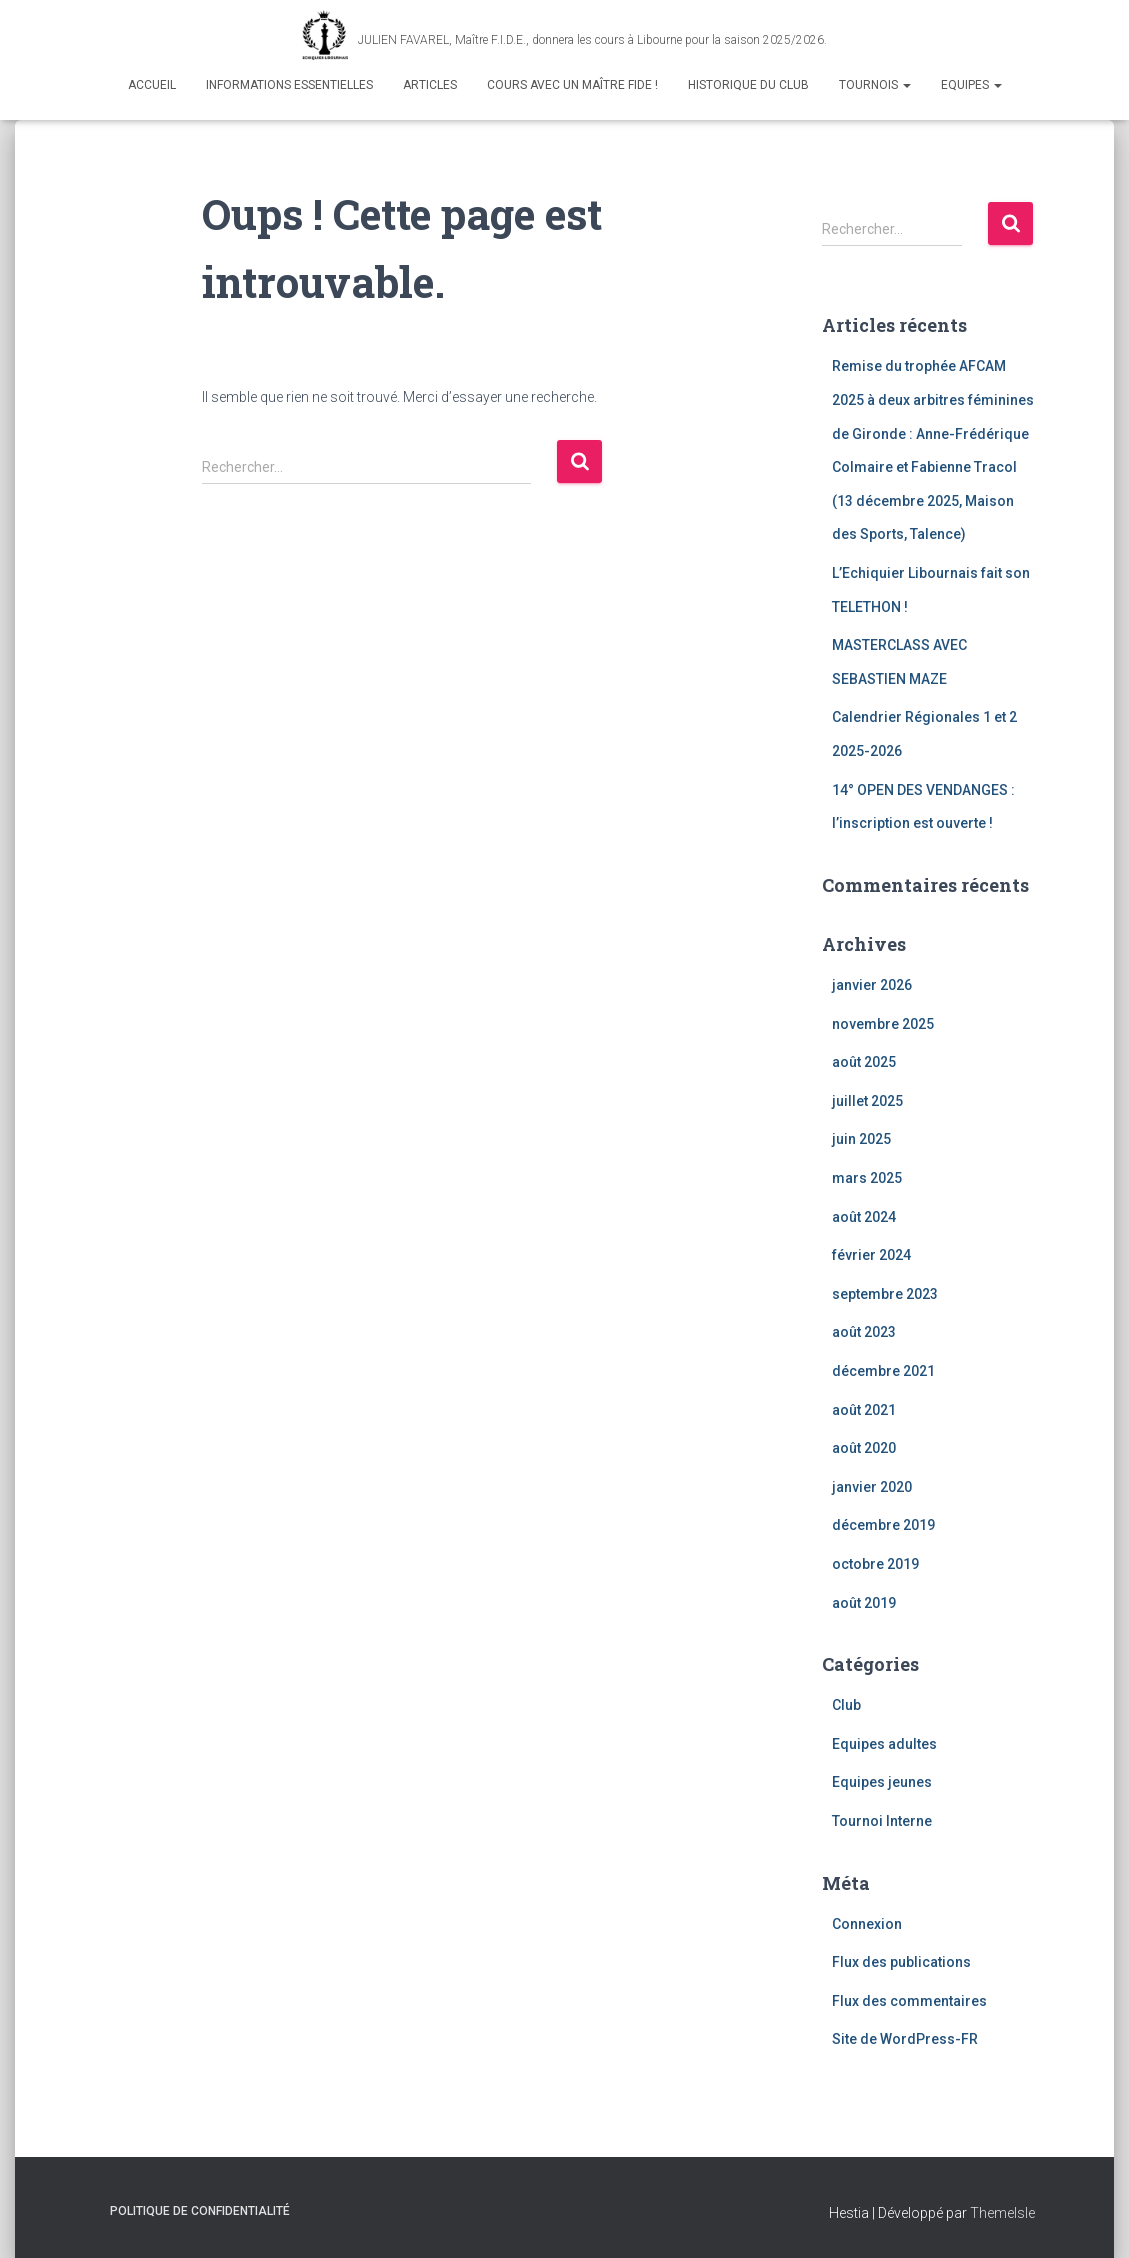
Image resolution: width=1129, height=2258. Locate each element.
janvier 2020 (872, 1487)
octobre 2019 (875, 1564)
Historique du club (748, 85)
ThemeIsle (1002, 2213)
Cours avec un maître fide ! (572, 85)
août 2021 (864, 1410)
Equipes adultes (884, 1744)
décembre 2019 (883, 1525)
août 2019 (864, 1603)
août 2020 (864, 1448)
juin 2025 (861, 1139)
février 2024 (871, 1255)
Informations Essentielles (289, 85)
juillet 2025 (867, 1101)
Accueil (152, 85)
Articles (430, 85)
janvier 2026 (872, 985)
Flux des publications (901, 1962)
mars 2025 (867, 1178)
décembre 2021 (883, 1371)
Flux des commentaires (909, 2001)
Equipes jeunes (882, 1782)
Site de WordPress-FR (905, 2039)
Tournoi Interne (882, 1821)
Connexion (867, 1924)
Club (846, 1705)
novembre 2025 (883, 1024)
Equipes (971, 85)
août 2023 (864, 1332)
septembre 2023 (885, 1294)
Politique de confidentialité (200, 2211)
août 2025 (864, 1062)
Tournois (875, 85)
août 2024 (864, 1217)
